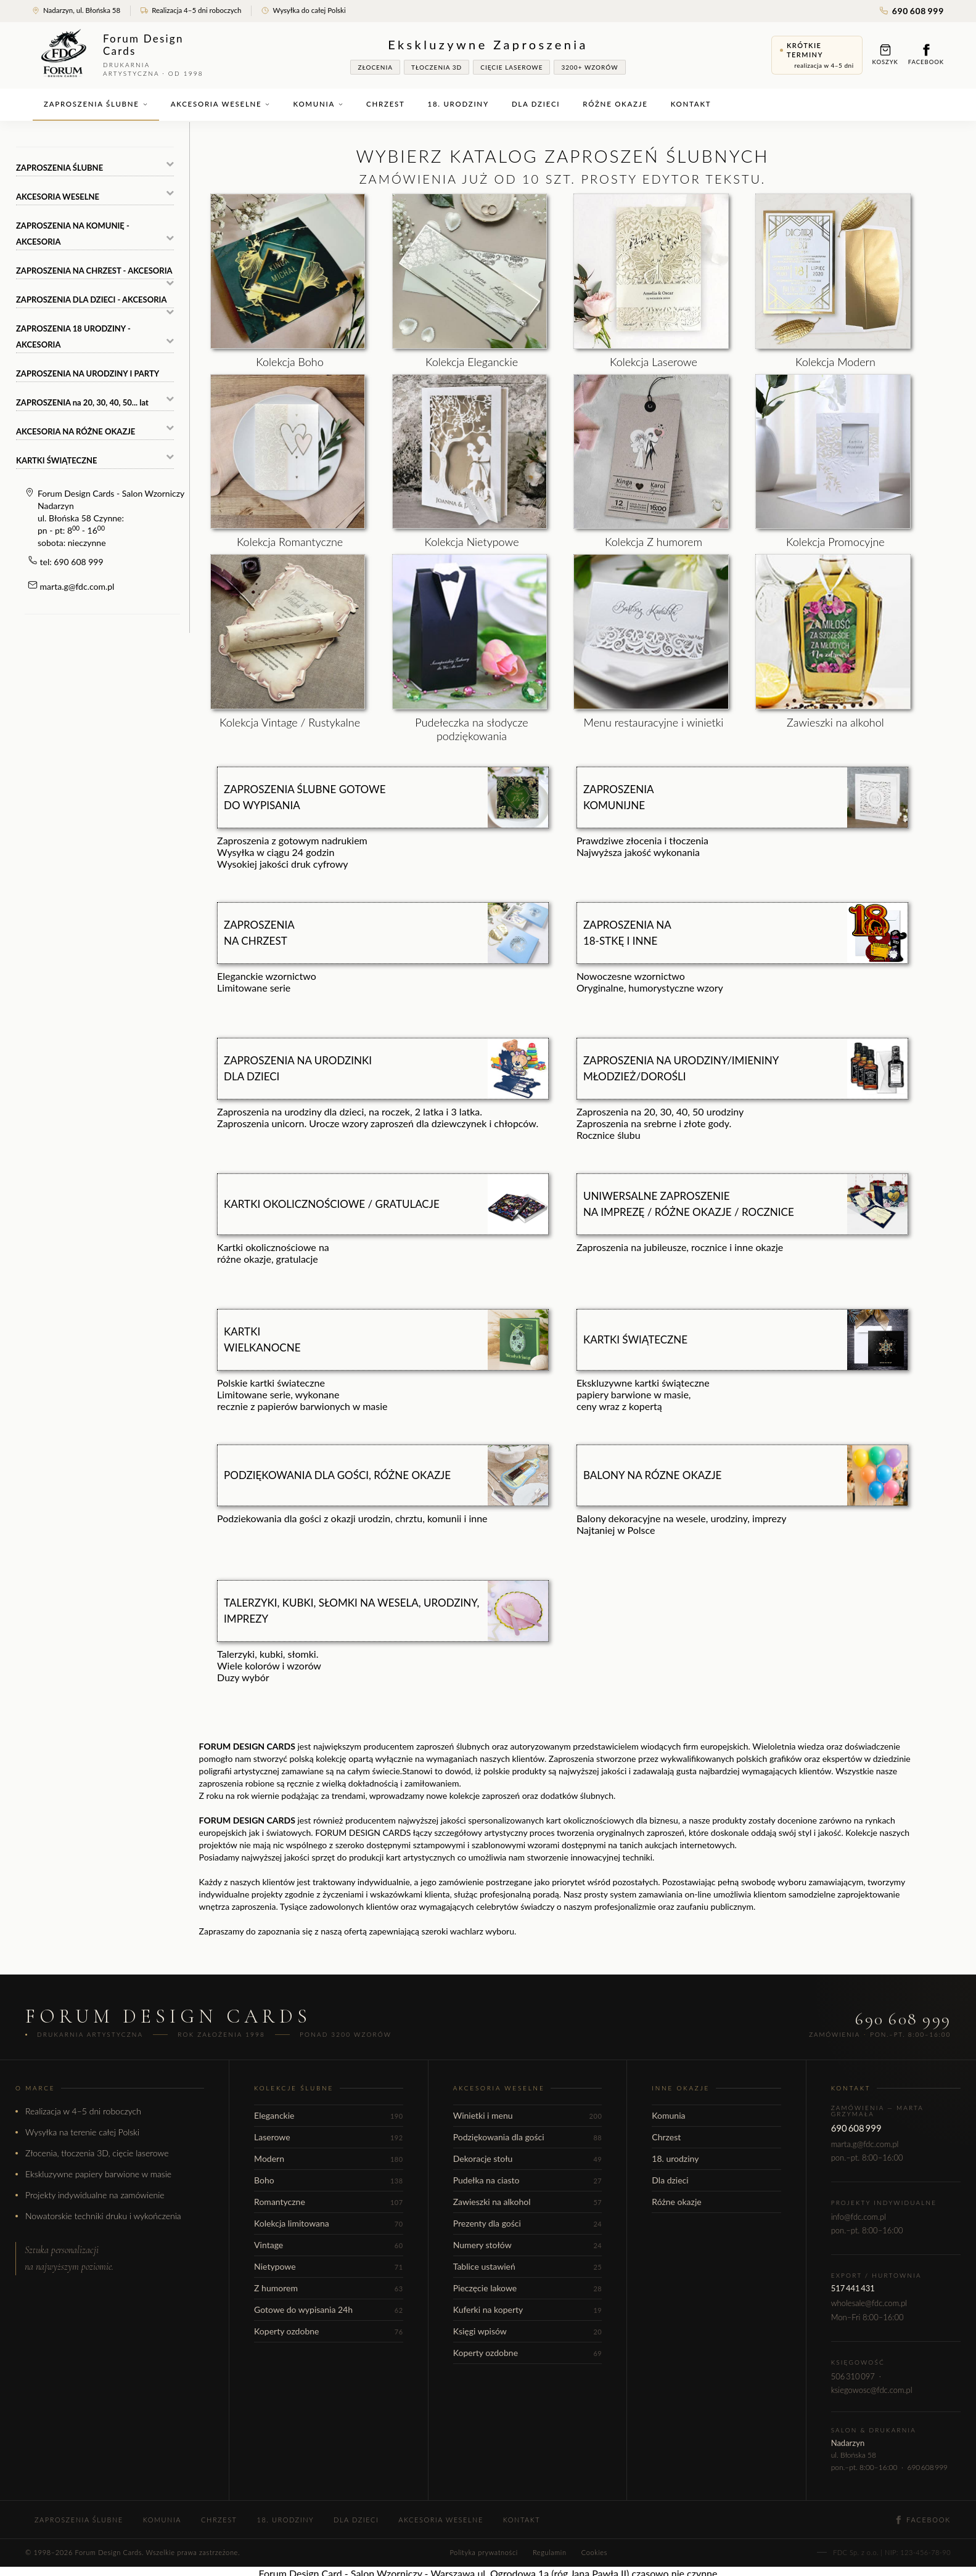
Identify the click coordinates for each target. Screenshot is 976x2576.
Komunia (318, 104)
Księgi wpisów (527, 2331)
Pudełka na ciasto (527, 2180)
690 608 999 (912, 11)
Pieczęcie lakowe (527, 2288)
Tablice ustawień (527, 2266)
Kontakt (691, 104)
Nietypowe (328, 2266)
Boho (328, 2180)
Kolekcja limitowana (328, 2223)
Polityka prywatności (483, 2552)
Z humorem (328, 2288)
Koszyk (885, 54)
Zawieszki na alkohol (527, 2201)
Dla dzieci (536, 104)
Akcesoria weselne (221, 104)
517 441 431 (853, 2288)
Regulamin (550, 2552)
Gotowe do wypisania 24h (328, 2309)
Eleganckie (328, 2115)
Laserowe (328, 2137)
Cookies (594, 2552)
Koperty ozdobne (328, 2331)
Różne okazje (615, 104)
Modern (328, 2158)
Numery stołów (527, 2245)
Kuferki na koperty (527, 2309)
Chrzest (385, 104)
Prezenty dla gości (527, 2223)
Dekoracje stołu (527, 2158)
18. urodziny (458, 104)
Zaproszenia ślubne (96, 104)
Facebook (926, 54)
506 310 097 (853, 2376)
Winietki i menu (527, 2115)
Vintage (328, 2245)
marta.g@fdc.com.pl (77, 586)
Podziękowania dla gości (527, 2137)
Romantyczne (328, 2201)
